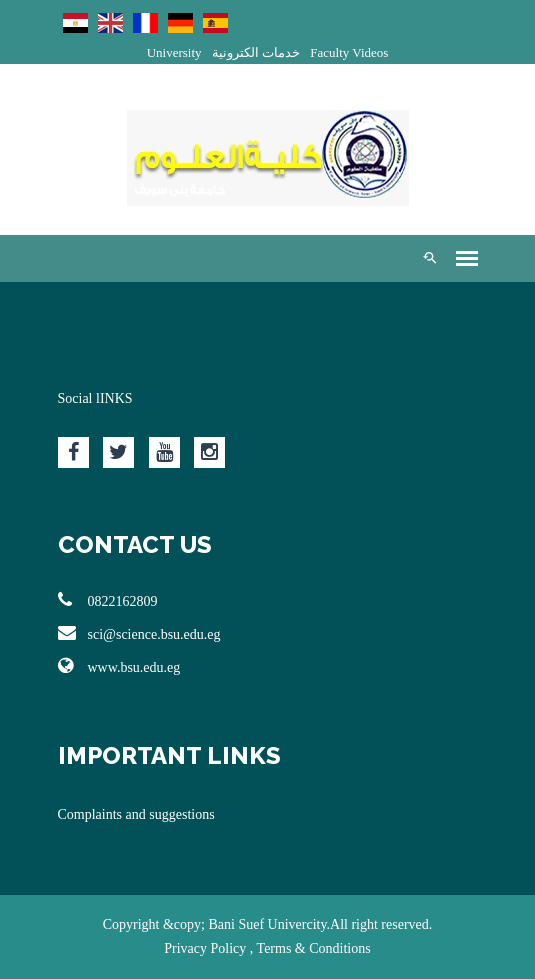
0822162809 (108, 600)
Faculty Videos (349, 52)
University (174, 52)
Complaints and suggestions (136, 814)
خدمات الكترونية (256, 52)
